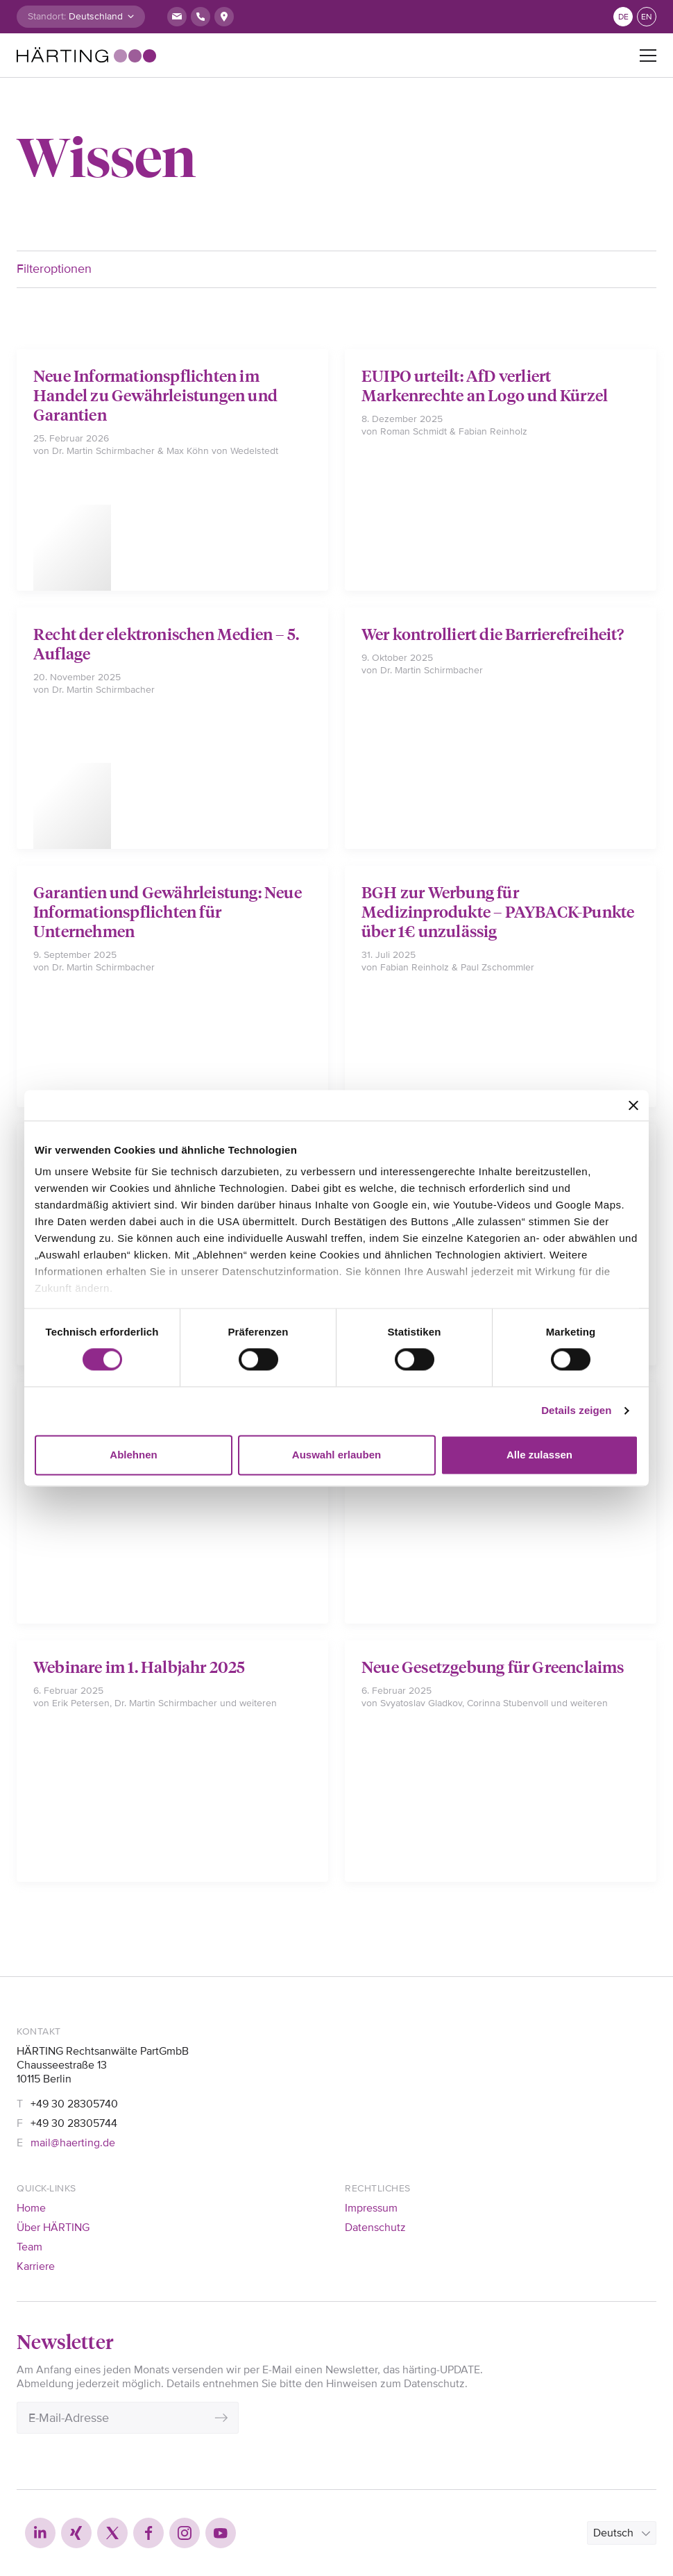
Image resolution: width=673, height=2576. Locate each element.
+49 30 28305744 (74, 2123)
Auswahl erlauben (336, 1454)
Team (29, 2247)
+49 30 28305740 (74, 2104)
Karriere (36, 2266)
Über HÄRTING (53, 2227)
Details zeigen (576, 1411)
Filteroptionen (54, 268)
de (623, 17)
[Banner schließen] (633, 1105)
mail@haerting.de (73, 2143)
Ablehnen (133, 1454)
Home (31, 2208)
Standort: (47, 16)
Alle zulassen (539, 1454)
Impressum (371, 2208)
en (646, 17)
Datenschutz (375, 2227)
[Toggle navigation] (648, 55)
